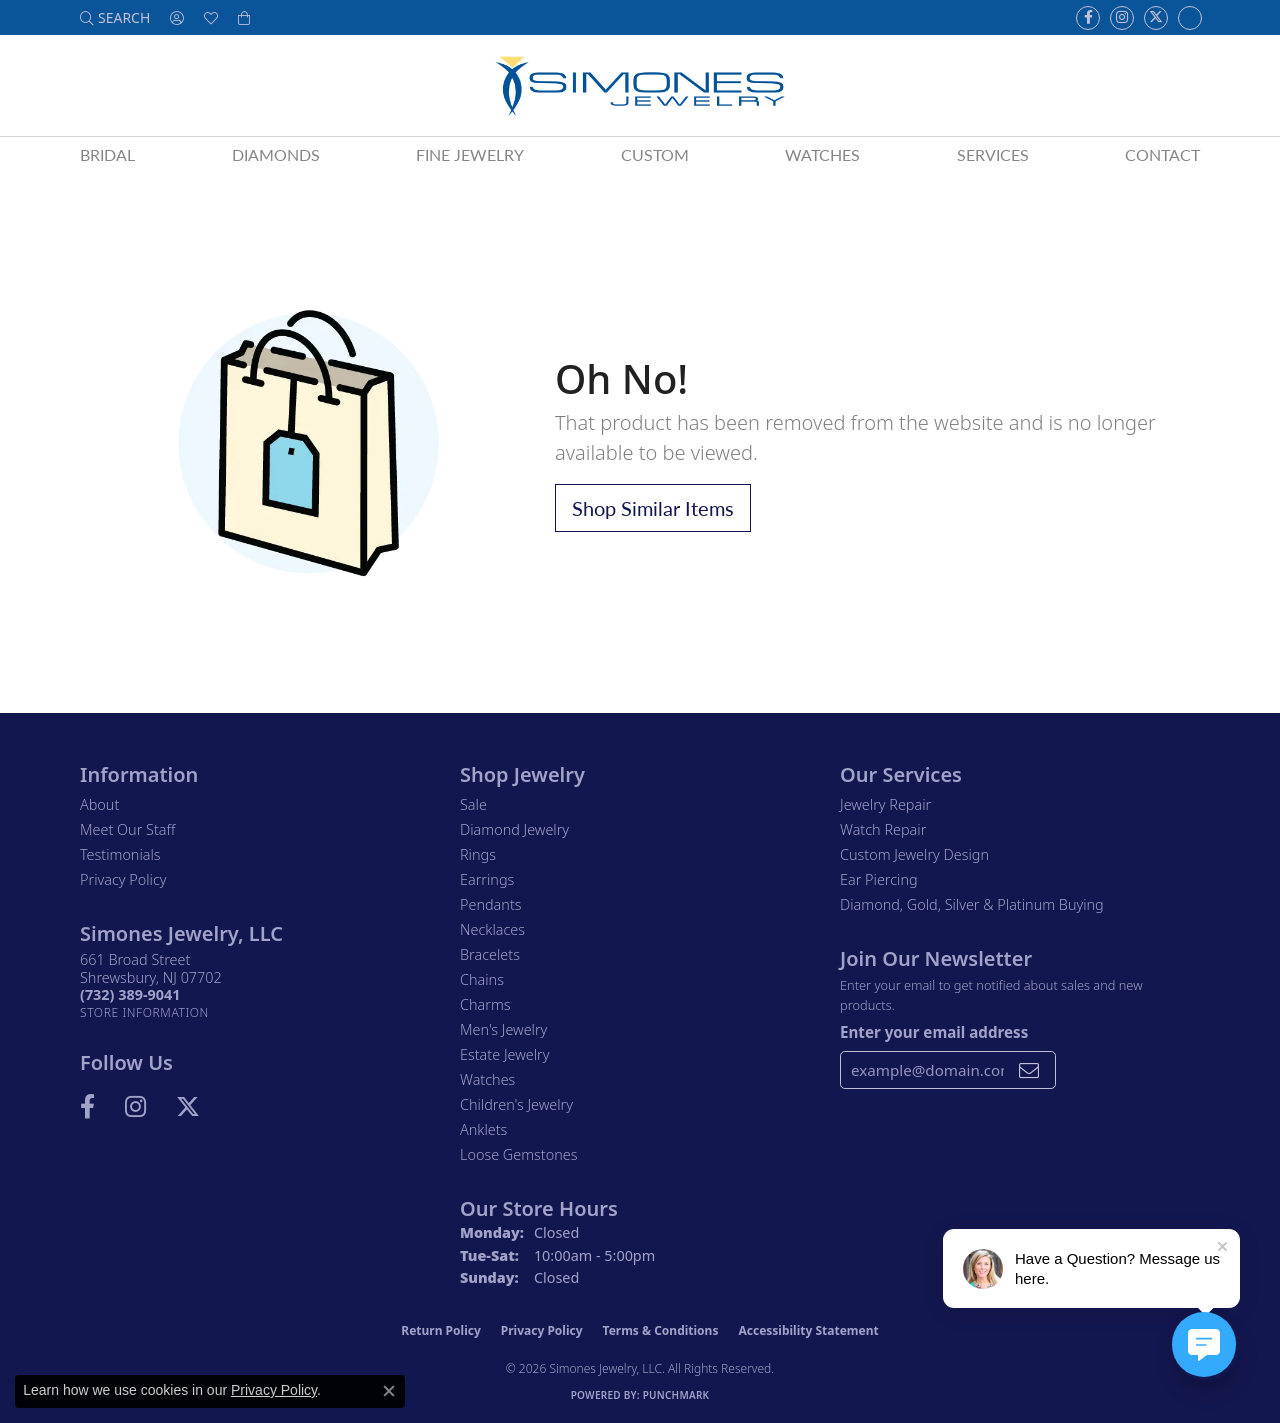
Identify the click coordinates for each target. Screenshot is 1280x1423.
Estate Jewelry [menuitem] (504, 1054)
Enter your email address (934, 1032)
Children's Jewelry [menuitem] (516, 1104)
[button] (115, 17)
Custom (655, 154)
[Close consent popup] (389, 1391)
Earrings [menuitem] (487, 879)
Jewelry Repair (885, 804)
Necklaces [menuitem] (492, 929)
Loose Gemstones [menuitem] (518, 1154)
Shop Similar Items (653, 508)
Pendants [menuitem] (491, 904)
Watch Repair (883, 829)
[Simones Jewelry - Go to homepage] (639, 85)
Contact (1162, 154)
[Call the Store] (130, 994)
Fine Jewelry (470, 154)
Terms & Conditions (661, 1330)
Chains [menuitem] (482, 979)
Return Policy (441, 1330)
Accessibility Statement (808, 1330)
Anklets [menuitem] (483, 1129)
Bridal (107, 154)
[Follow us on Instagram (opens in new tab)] (1122, 18)
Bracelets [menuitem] (490, 954)
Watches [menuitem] (487, 1079)
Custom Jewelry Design (914, 854)
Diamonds (276, 154)
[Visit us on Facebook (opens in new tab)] (1088, 18)
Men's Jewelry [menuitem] (503, 1029)
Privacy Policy (123, 879)
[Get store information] (144, 1012)
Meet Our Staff (127, 829)
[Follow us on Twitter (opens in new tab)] (1156, 18)
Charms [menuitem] (485, 1004)
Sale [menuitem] (473, 804)
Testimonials (120, 854)
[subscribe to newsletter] (1029, 1070)
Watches (822, 154)
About (99, 804)
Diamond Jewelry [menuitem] (514, 829)
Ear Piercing (879, 879)
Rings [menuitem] (478, 854)
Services (993, 154)
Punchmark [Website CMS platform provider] (676, 1395)
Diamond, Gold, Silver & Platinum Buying (972, 904)
